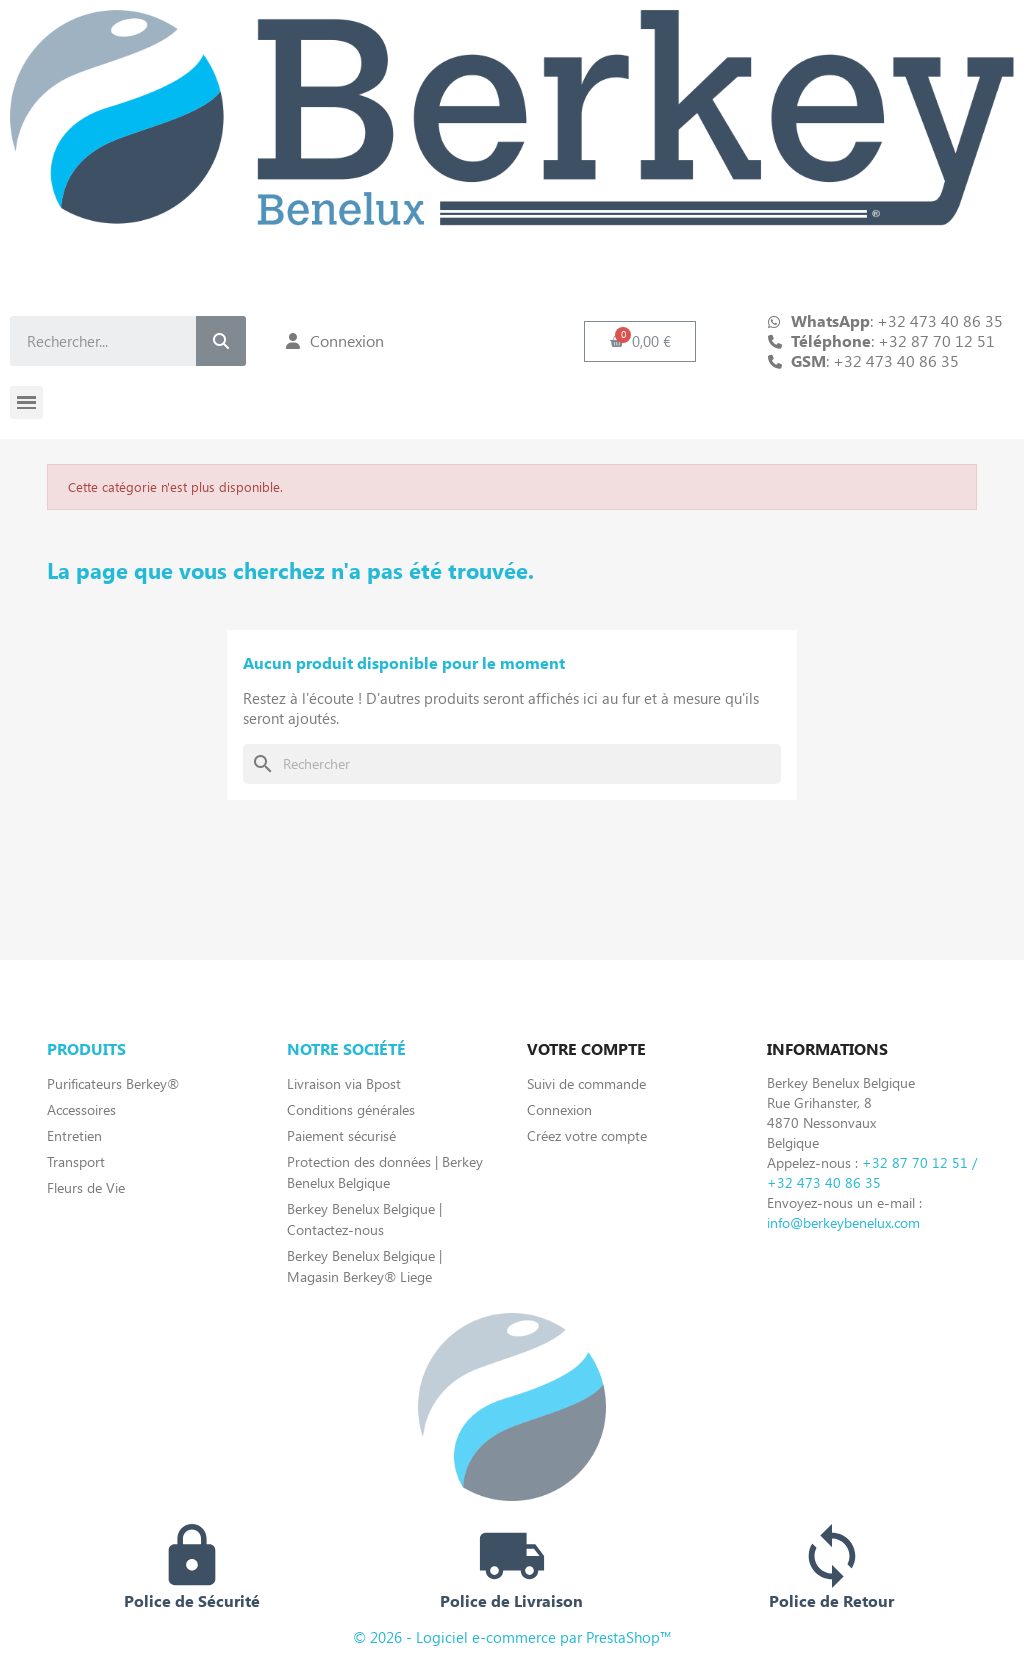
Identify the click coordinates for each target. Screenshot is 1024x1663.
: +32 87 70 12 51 (893, 341)
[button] (640, 341)
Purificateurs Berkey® (113, 1083)
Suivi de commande (586, 1083)
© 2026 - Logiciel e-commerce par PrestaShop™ (512, 1637)
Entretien (74, 1135)
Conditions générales (351, 1109)
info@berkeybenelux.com (843, 1222)
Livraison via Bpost (344, 1083)
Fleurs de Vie (86, 1187)
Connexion (559, 1109)
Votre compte (586, 1048)
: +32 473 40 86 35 (875, 361)
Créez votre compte (587, 1135)
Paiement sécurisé (341, 1135)
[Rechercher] (512, 764)
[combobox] (86, 341)
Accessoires (81, 1109)
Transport (76, 1161)
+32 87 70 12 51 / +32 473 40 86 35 (872, 1172)
